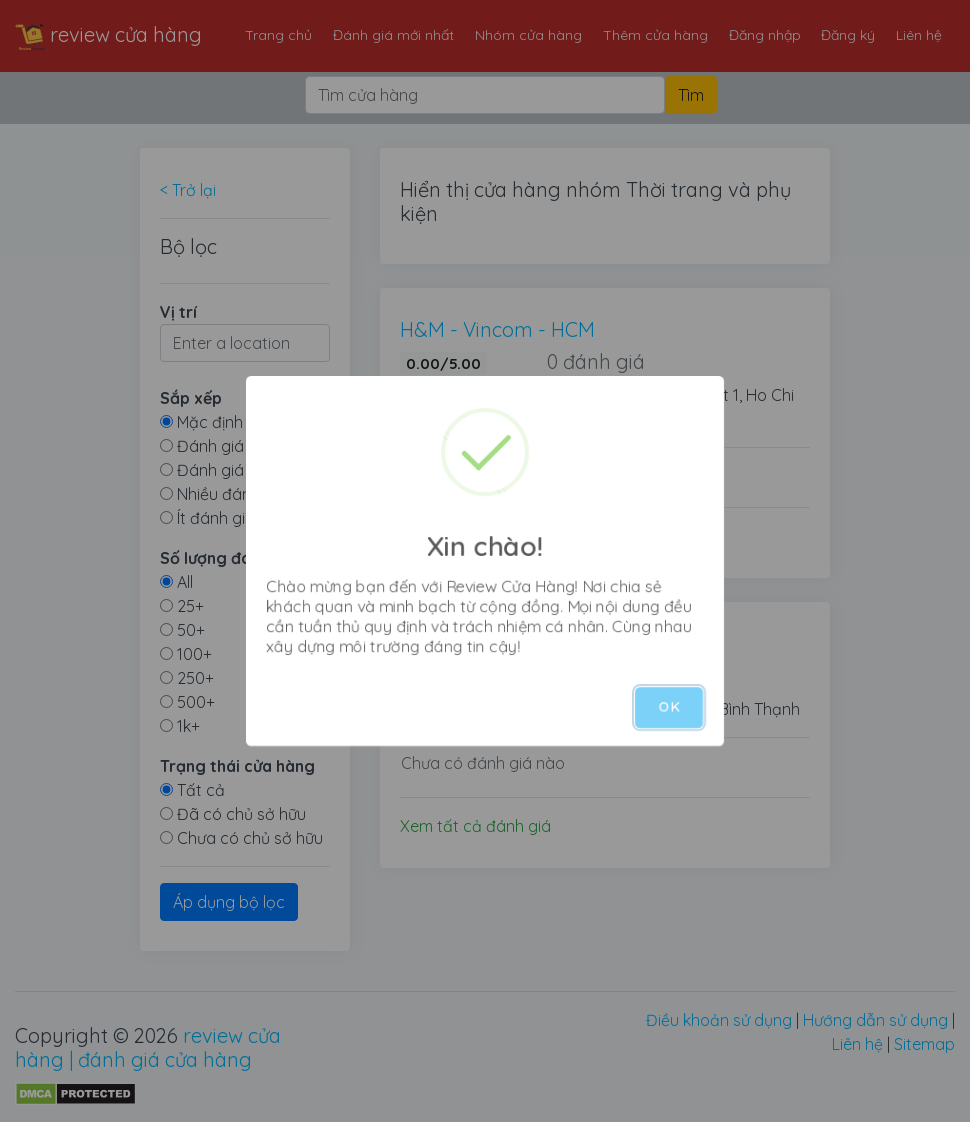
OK (669, 707)
